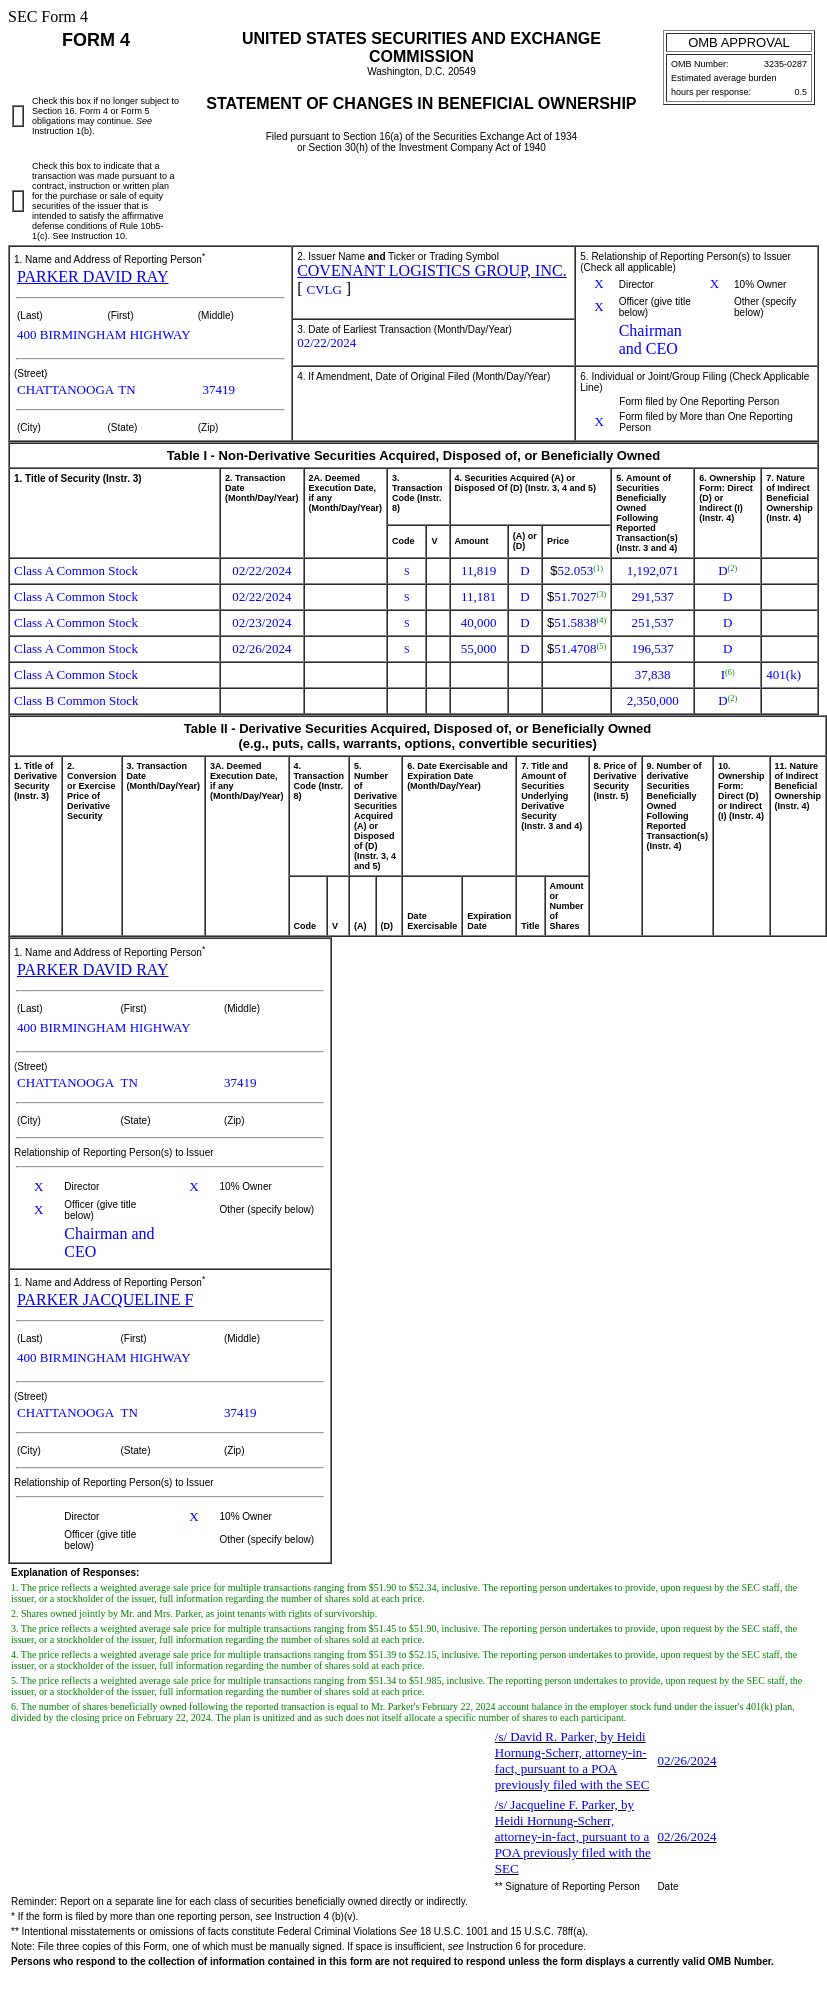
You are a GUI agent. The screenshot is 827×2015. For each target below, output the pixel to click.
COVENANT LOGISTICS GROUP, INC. (432, 270)
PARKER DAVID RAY (92, 276)
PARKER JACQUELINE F (105, 1299)
